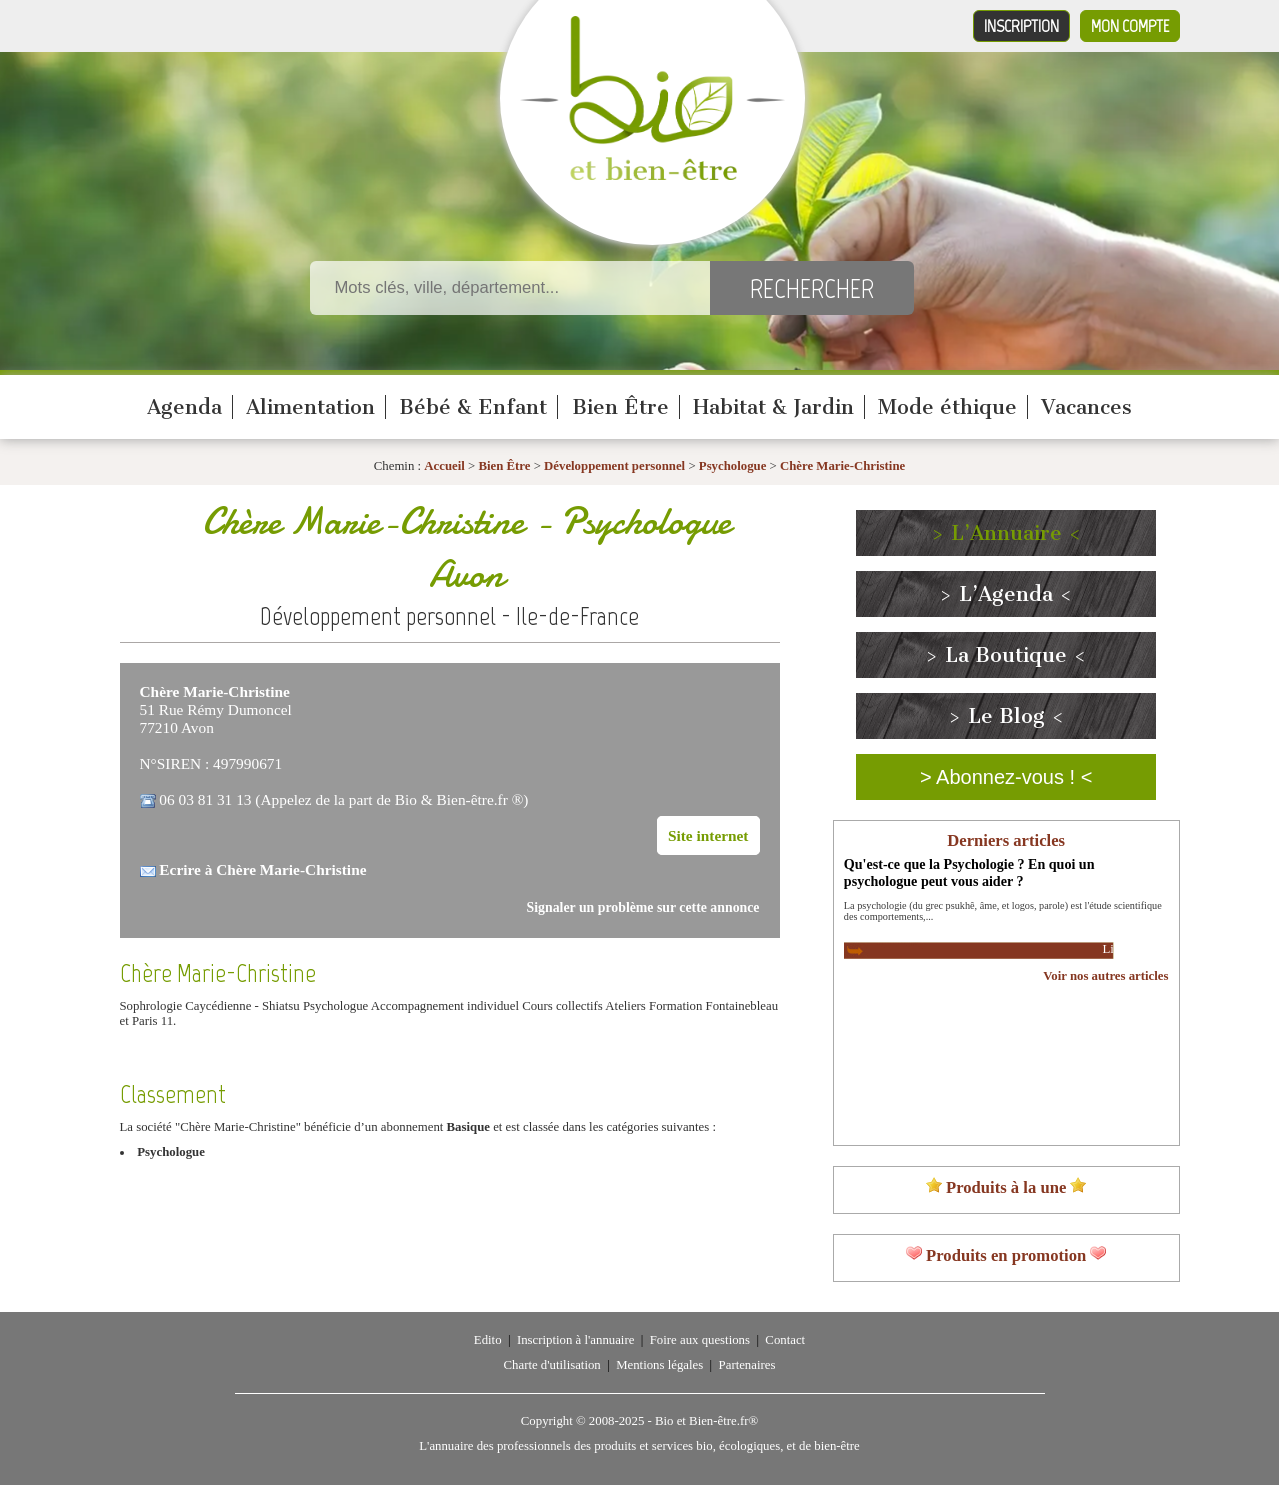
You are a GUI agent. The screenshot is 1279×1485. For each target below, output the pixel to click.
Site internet (708, 835)
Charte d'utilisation (552, 1365)
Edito (488, 1340)
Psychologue (733, 466)
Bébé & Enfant (473, 407)
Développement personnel (614, 466)
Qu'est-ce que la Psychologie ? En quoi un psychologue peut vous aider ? (969, 872)
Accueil (444, 466)
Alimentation (310, 407)
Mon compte (1130, 26)
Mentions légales (659, 1365)
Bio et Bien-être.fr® (706, 1421)
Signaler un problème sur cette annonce (643, 907)
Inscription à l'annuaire (575, 1340)
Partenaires (747, 1365)
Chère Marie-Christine (842, 466)
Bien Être (620, 407)
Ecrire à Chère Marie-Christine (262, 869)
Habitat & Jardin (773, 407)
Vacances (1086, 407)
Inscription (1021, 26)
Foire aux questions (700, 1340)
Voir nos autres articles (1105, 976)
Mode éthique (947, 407)
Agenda (184, 407)
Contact (785, 1340)
